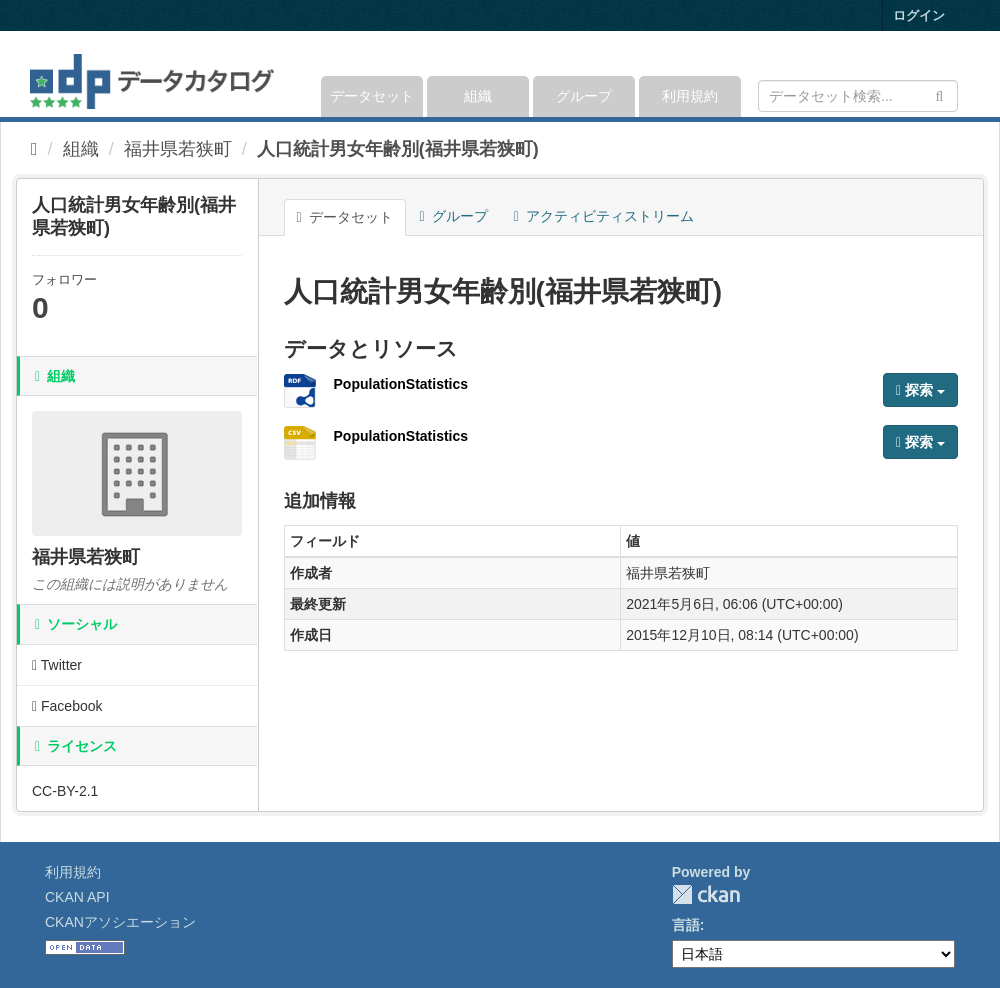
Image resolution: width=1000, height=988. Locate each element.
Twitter (57, 665)
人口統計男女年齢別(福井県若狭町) (398, 149)
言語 (686, 925)
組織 (478, 96)
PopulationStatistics (401, 384)
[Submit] (939, 94)
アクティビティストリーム (604, 216)
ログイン (919, 15)
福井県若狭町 (178, 149)
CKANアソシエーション (120, 922)
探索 (920, 390)
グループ (584, 96)
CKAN (706, 894)
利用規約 (690, 96)
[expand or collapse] (956, 74)
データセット (372, 96)
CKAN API (77, 897)
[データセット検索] (858, 96)
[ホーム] (34, 149)
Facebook (67, 706)
